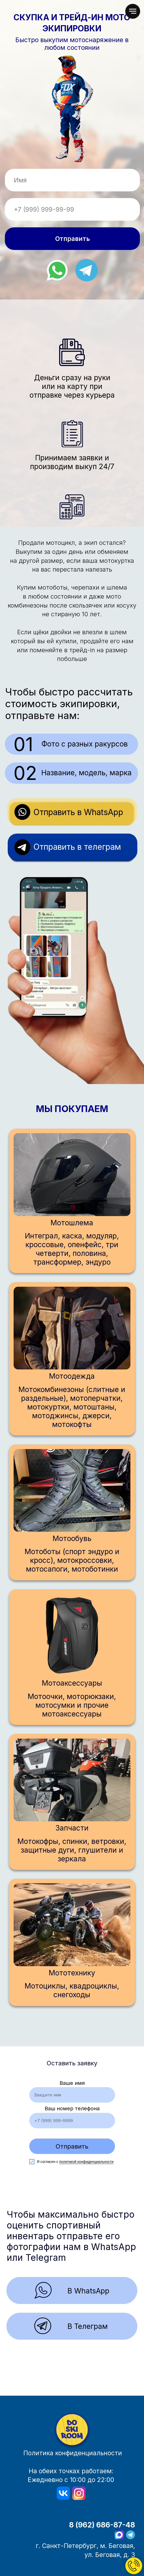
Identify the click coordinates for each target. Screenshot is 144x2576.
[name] (72, 180)
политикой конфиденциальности (86, 2162)
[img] (72, 847)
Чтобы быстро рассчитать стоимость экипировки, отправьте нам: (69, 703)
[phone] (72, 209)
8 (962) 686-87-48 (102, 2525)
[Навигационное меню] (132, 11)
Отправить (72, 238)
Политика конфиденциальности (72, 2453)
